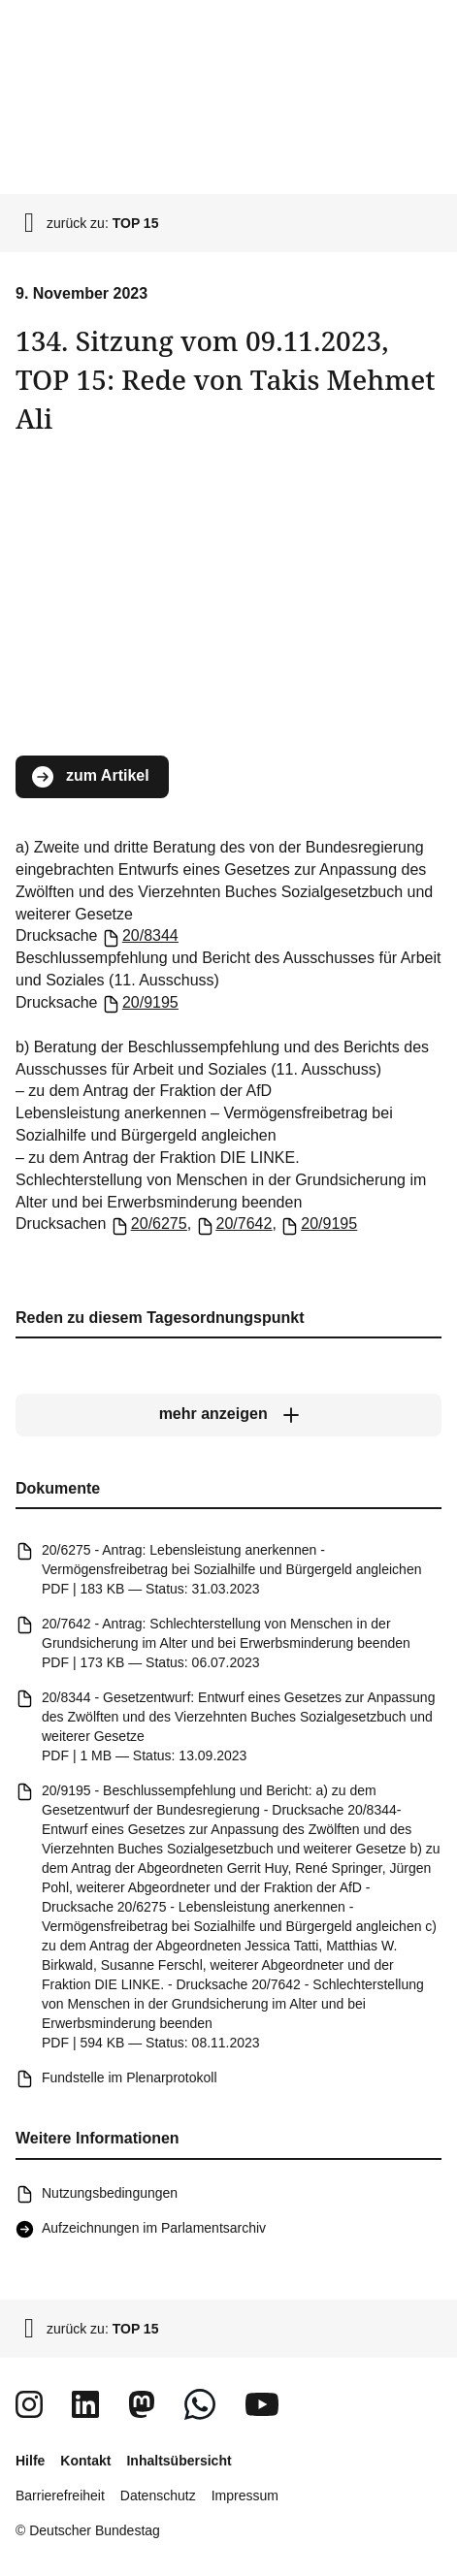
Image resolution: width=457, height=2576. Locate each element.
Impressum (245, 2495)
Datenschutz (158, 2495)
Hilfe (30, 2460)
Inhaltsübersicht (178, 2460)
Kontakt (85, 2460)
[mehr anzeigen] (228, 1415)
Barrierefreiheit (60, 2495)
